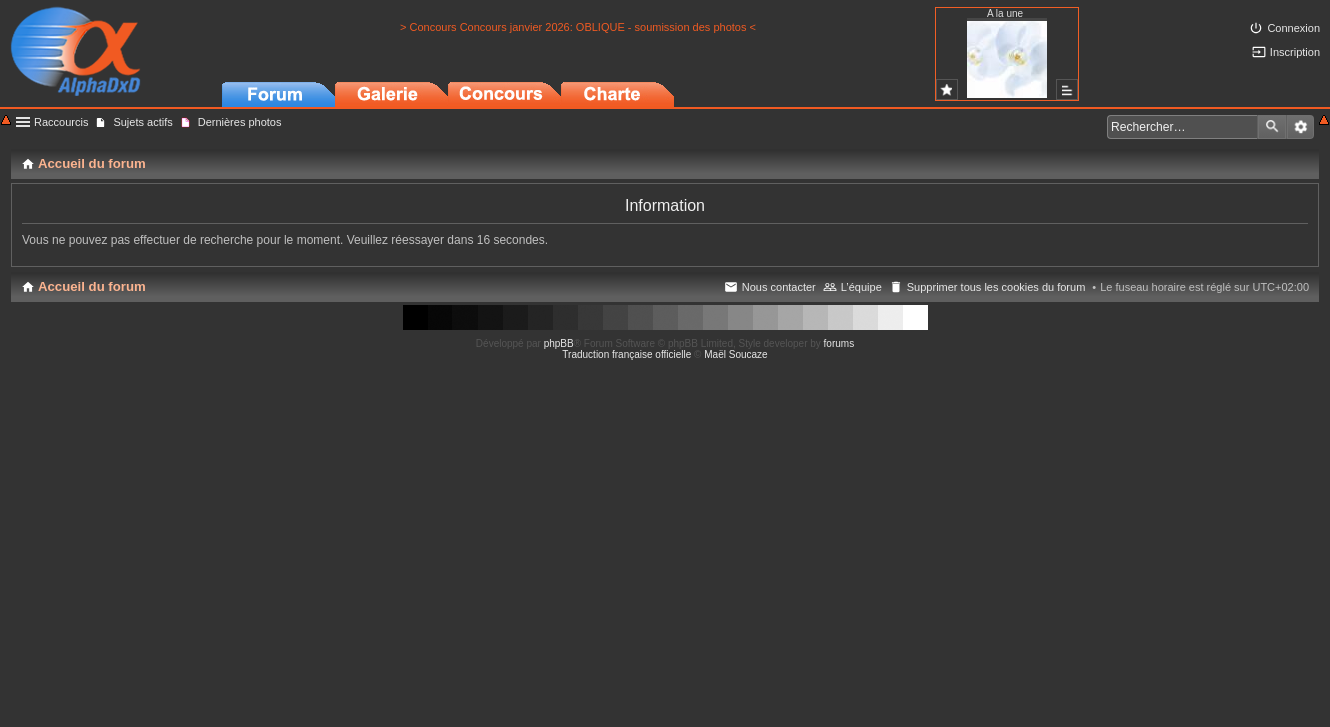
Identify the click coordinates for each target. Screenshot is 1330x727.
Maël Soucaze (735, 354)
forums (839, 343)
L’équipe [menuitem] (861, 287)
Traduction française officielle (626, 354)
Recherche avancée (1300, 127)
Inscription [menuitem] (1295, 52)
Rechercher (1272, 127)
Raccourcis (61, 122)
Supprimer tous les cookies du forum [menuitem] (996, 287)
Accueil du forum (92, 286)
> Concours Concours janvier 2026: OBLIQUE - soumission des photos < (578, 27)
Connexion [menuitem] (1293, 28)
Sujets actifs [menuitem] (142, 122)
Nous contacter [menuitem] (779, 287)
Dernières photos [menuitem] (240, 122)
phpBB (559, 343)
